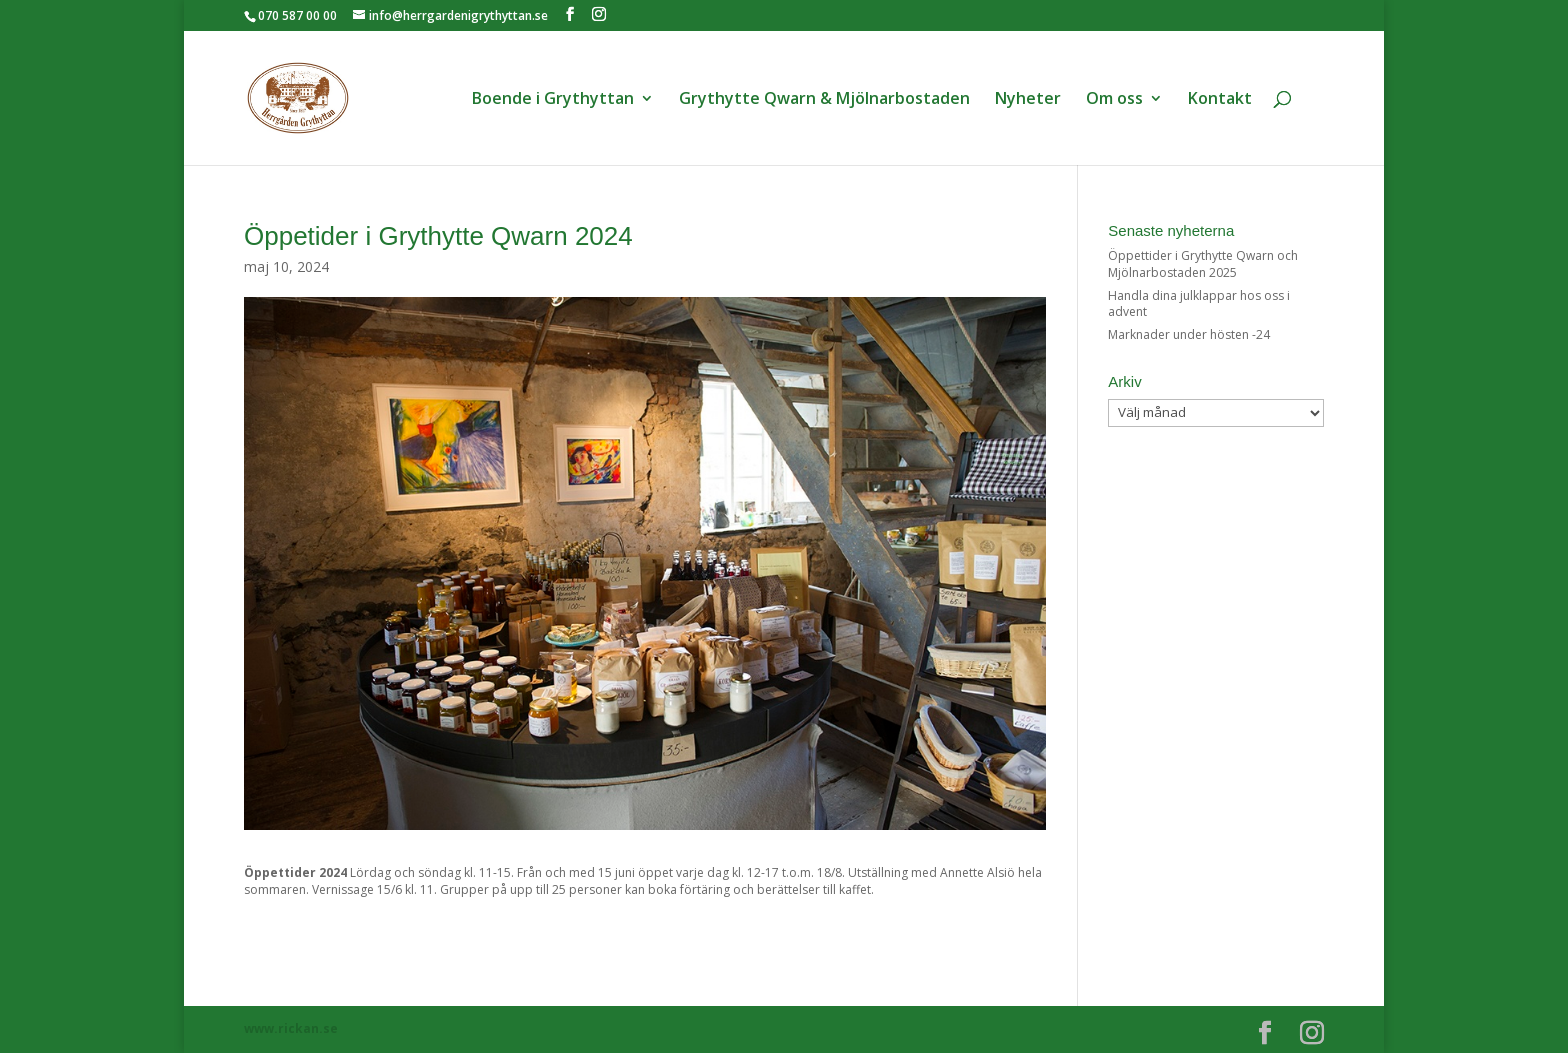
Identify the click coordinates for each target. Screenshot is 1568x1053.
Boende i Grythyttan (553, 100)
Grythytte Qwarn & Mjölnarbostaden (824, 100)
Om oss (1114, 100)
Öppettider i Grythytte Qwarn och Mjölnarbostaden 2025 (1203, 264)
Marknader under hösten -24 (1189, 334)
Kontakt (1220, 100)
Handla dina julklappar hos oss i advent (1199, 304)
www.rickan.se (291, 1028)
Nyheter (1028, 100)
